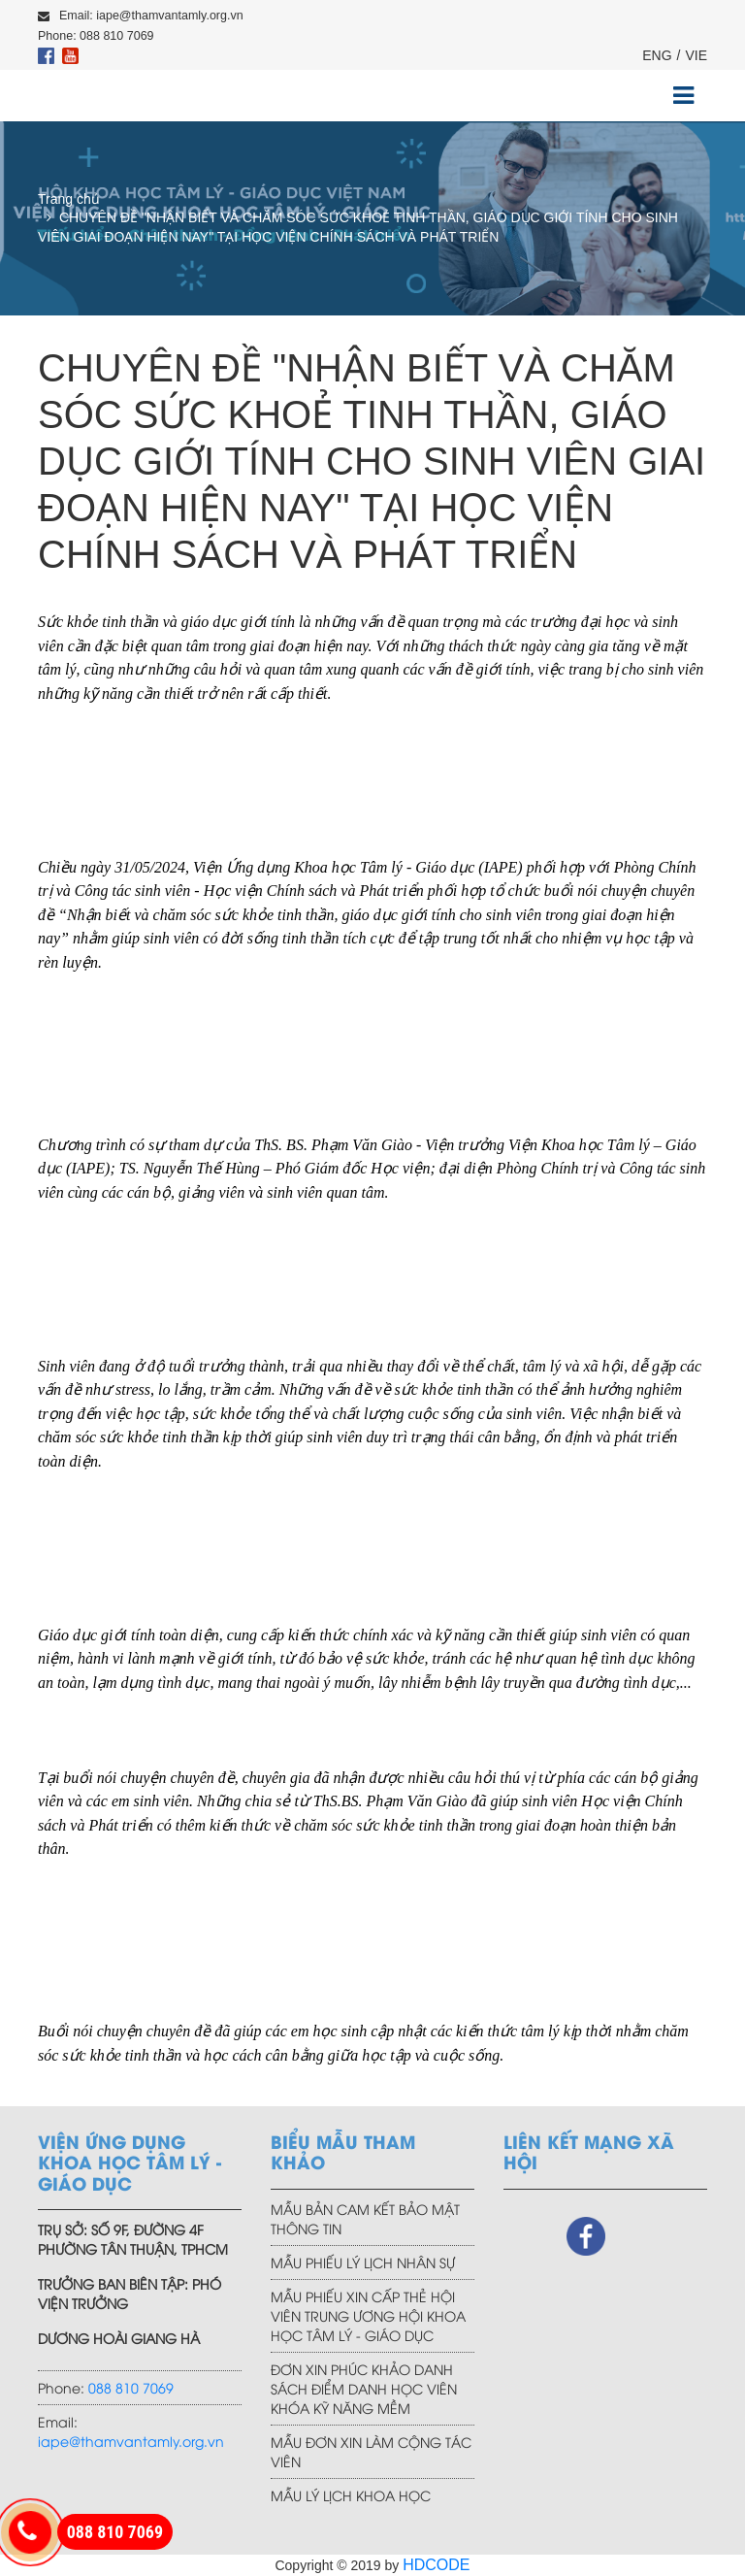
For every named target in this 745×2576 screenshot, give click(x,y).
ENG (656, 55)
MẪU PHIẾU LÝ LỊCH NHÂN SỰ (363, 2262)
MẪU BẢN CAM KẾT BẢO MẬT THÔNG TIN (365, 2218)
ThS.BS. (338, 1801)
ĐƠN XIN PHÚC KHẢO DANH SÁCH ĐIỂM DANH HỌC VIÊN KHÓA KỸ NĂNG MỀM (364, 2388)
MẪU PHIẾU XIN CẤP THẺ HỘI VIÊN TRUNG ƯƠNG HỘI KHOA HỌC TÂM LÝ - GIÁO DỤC (368, 2315)
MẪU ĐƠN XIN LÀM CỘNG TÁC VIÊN (371, 2451)
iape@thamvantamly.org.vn (131, 2440)
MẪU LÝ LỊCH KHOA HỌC (351, 2495)
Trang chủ (69, 199)
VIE (696, 55)
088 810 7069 (131, 2387)
